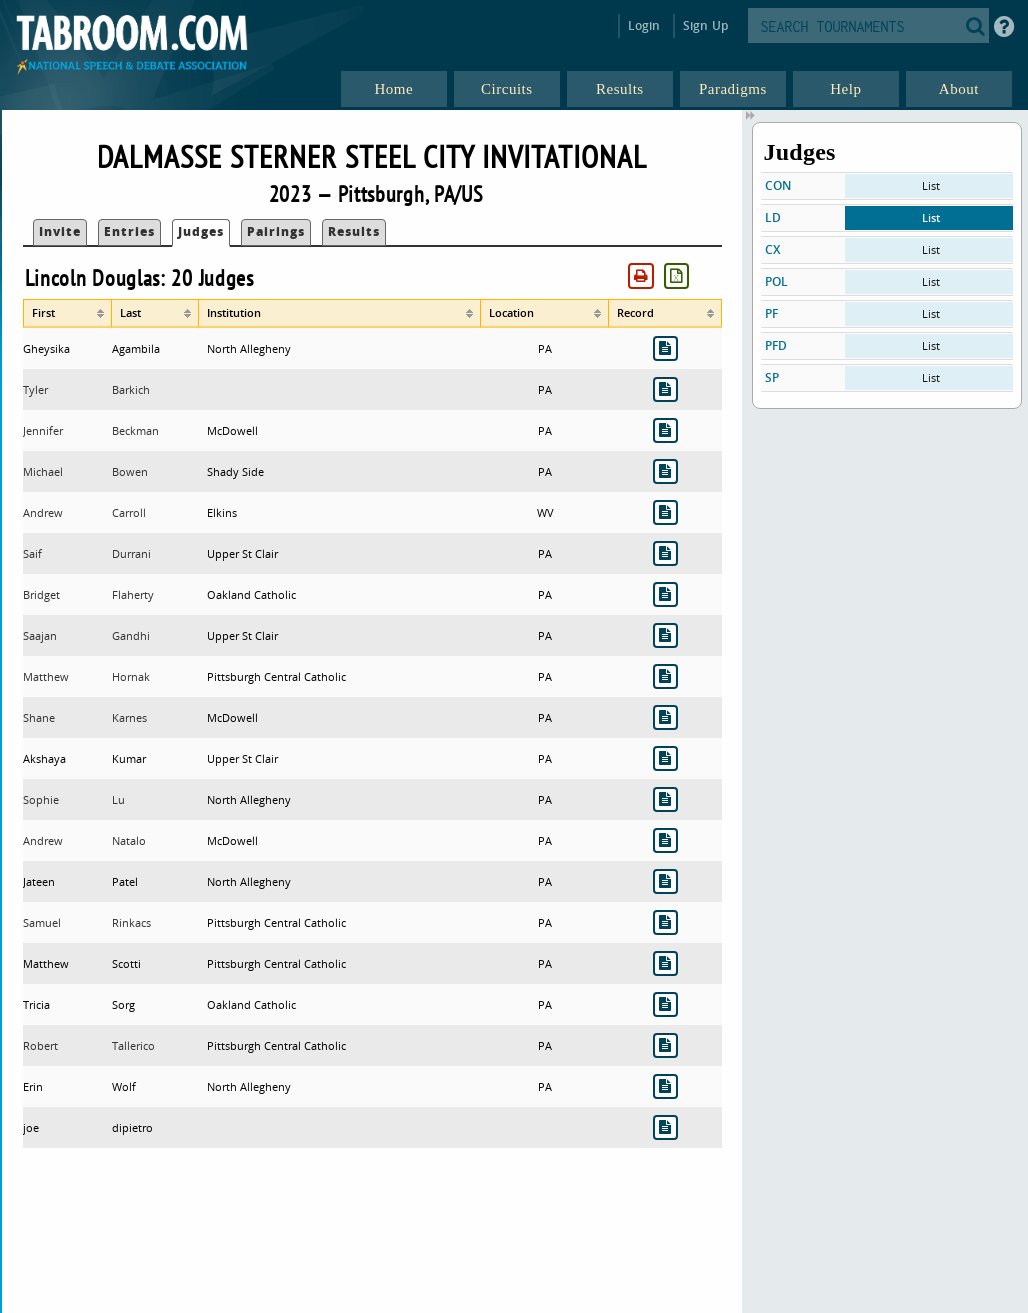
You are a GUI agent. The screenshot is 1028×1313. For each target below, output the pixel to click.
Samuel (42, 922)
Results (354, 231)
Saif (32, 553)
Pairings (276, 231)
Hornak (131, 676)
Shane (39, 717)
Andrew (43, 512)
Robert (40, 1045)
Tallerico (133, 1045)
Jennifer (43, 430)
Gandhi (131, 635)
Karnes (129, 717)
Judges (201, 231)
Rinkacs (131, 922)
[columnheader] (67, 313)
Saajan (40, 635)
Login (644, 25)
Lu (118, 799)
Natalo (129, 840)
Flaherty (133, 594)
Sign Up (705, 25)
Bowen (130, 471)
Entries (129, 231)
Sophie (41, 799)
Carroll (129, 512)
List (931, 185)
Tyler (35, 389)
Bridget (41, 594)
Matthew (46, 676)
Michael (43, 471)
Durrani (131, 553)
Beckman (135, 430)
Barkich (131, 389)
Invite (60, 231)
